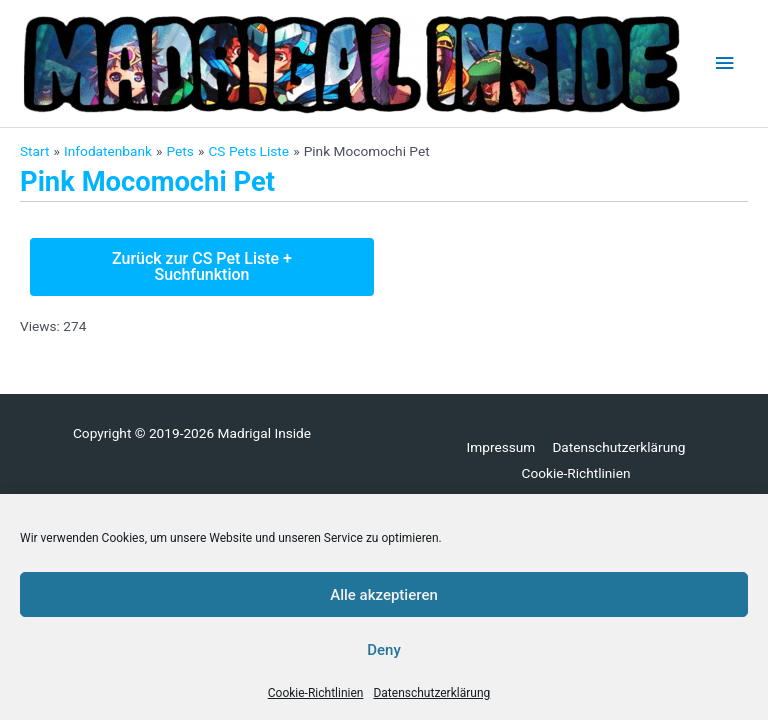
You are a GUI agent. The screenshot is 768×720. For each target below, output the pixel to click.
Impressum (501, 447)
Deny (384, 650)
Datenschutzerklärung (431, 693)
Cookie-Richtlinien (316, 693)
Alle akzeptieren (384, 595)
